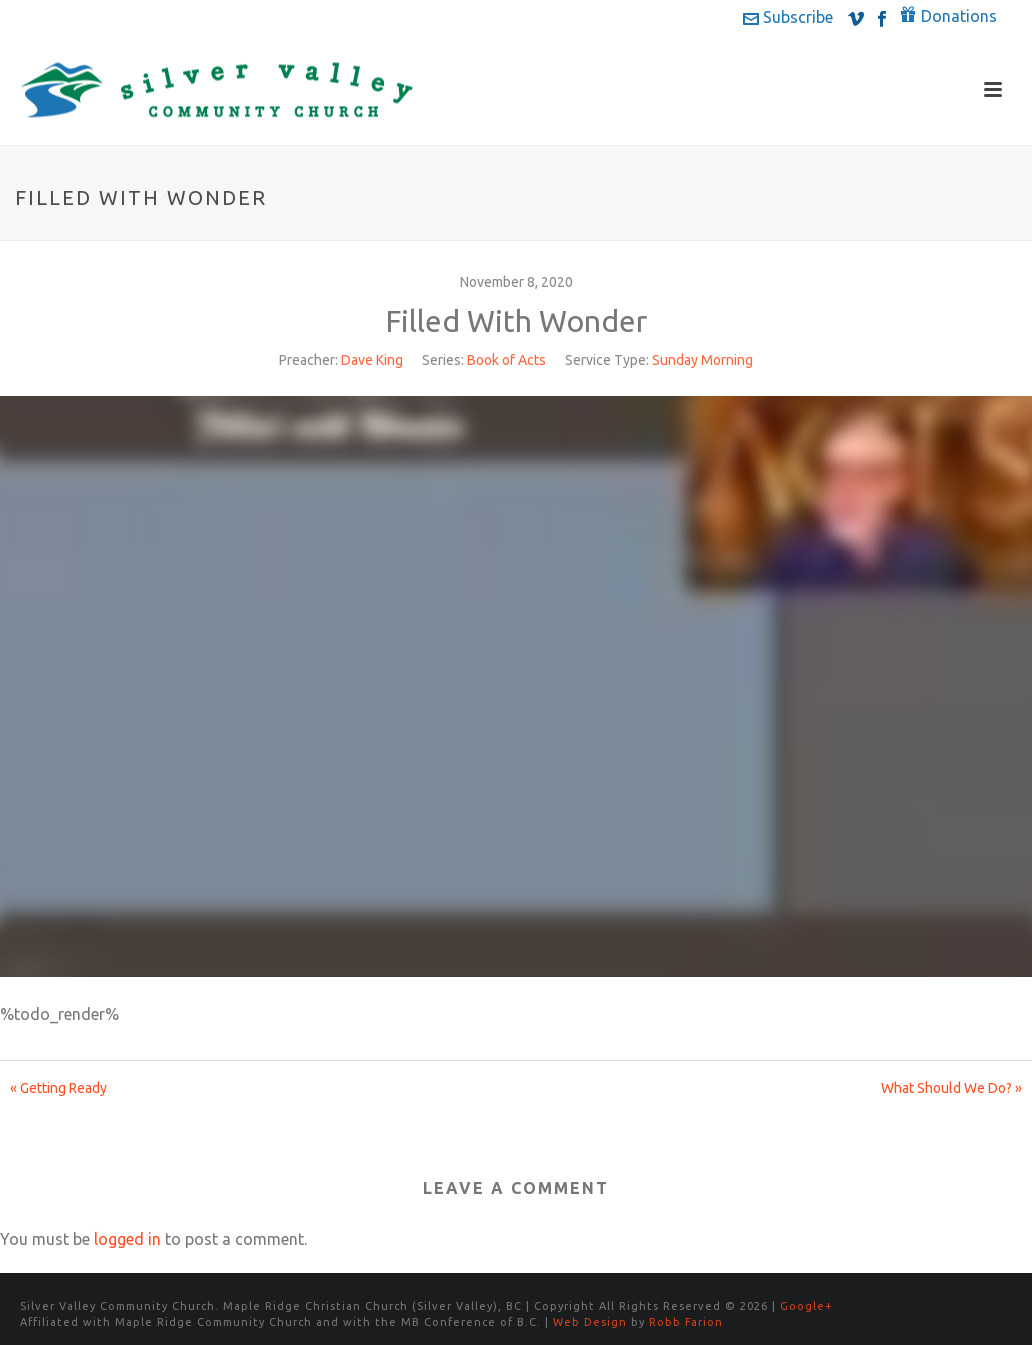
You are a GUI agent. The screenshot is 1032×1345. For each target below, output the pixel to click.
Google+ (806, 1306)
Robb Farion (686, 1322)
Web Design (590, 1322)
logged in (127, 1239)
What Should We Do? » (951, 1088)
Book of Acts (506, 360)
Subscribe (788, 17)
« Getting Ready (58, 1088)
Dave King (372, 360)
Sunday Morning (702, 360)
